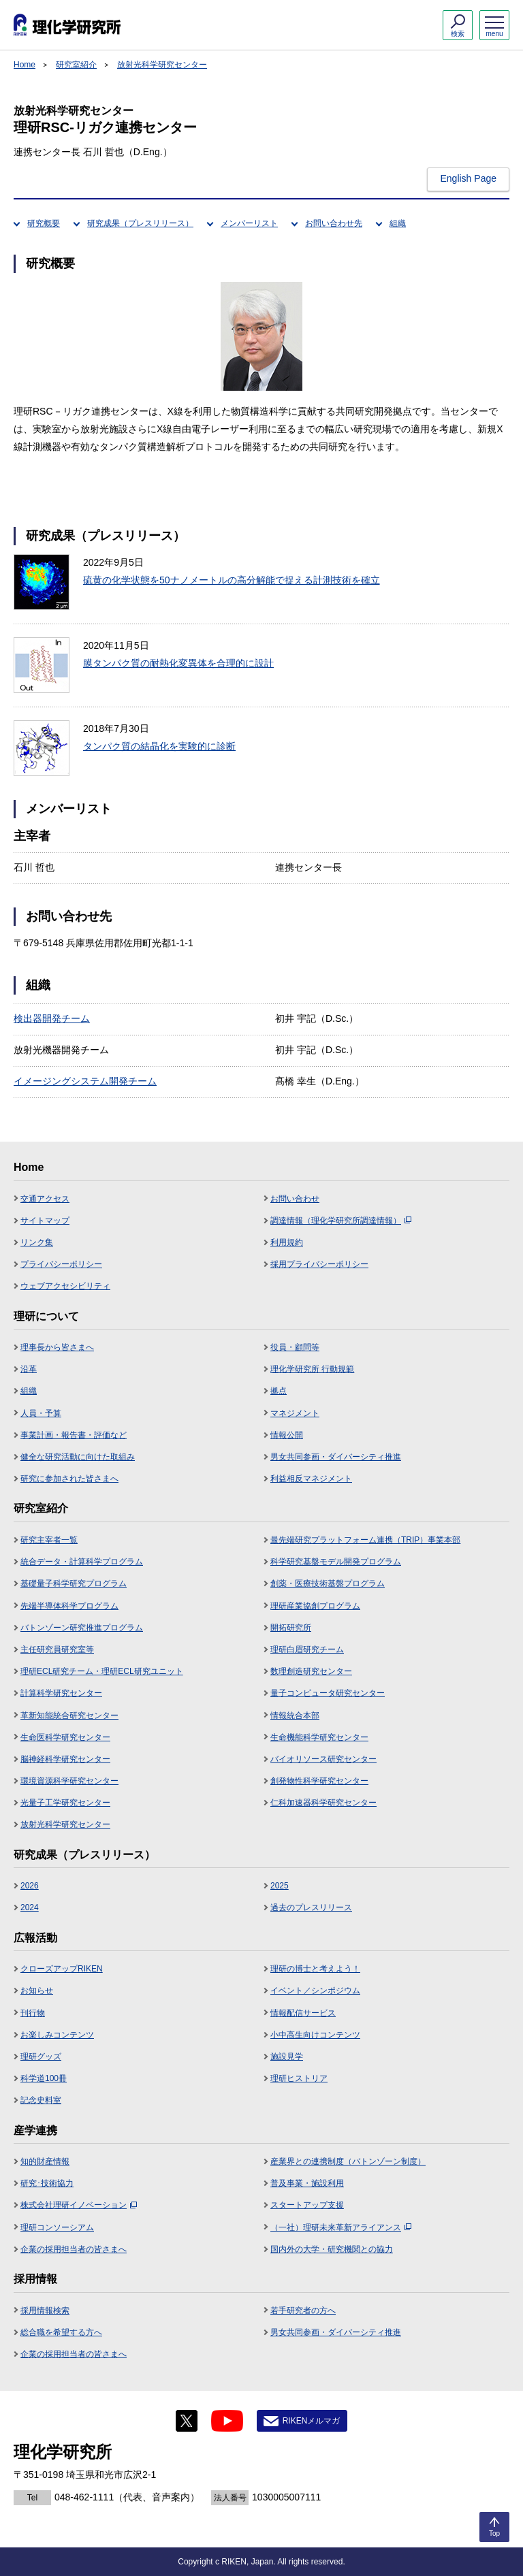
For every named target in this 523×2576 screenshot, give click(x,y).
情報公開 (286, 1435)
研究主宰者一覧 (49, 1540)
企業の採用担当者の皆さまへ (73, 2249)
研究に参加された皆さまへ (69, 1478)
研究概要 (43, 223)
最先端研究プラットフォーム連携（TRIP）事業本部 (365, 1540)
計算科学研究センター (61, 1693)
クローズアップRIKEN (61, 1969)
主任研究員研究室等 (57, 1649)
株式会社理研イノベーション (78, 2205)
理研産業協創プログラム (315, 1606)
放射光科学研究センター (162, 64)
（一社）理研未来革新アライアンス (340, 2227)
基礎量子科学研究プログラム (73, 1583)
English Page (468, 178)
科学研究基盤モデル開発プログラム (335, 1561)
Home (24, 64)
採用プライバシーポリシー (319, 1264)
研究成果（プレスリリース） (140, 223)
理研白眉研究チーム (307, 1649)
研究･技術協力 (47, 2183)
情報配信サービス (303, 2013)
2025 (279, 1885)
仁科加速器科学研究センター (323, 1802)
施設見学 (286, 2056)
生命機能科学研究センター (319, 1737)
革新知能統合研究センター (69, 1715)
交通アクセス (44, 1199)
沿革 (28, 1369)
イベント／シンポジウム (315, 1990)
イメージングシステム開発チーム (85, 1081)
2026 (29, 1885)
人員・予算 (40, 1413)
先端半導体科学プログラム (69, 1606)
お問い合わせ (294, 1199)
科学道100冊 (43, 2078)
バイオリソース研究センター (323, 1759)
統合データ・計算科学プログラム (81, 1561)
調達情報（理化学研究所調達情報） (340, 1220)
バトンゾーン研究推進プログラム (81, 1627)
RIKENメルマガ (311, 2421)
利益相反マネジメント (311, 1478)
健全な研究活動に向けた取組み (77, 1457)
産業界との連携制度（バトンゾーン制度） (348, 2161)
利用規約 (286, 1242)
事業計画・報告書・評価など (73, 1435)
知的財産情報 (44, 2161)
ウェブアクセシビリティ (65, 1286)
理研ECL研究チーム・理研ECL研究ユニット (101, 1671)
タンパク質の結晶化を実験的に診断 (159, 746)
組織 (398, 223)
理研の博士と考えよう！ (315, 1969)
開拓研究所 (290, 1627)
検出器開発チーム (52, 1018)
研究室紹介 (76, 64)
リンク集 (36, 1242)
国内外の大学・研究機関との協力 (331, 2249)
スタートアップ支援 (307, 2205)
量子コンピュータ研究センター (327, 1693)
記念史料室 (40, 2100)
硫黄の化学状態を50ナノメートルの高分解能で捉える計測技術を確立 (231, 580)
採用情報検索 (44, 2310)
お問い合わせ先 (333, 223)
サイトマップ (44, 1220)
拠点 (278, 1391)
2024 (29, 1907)
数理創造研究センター (311, 1671)
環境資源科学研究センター (69, 1781)
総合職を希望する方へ (61, 2332)
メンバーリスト (249, 223)
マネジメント (294, 1413)
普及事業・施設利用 (307, 2183)
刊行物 (32, 2013)
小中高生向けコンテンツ (315, 2035)
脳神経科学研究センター (65, 1759)
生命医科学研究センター (65, 1737)
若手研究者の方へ (303, 2310)
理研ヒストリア (299, 2078)
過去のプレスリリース (311, 1907)
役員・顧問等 (294, 1347)
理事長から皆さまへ (57, 1347)
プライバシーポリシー (61, 1264)
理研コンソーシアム (57, 2227)
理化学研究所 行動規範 (312, 1369)
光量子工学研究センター (65, 1802)
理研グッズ (40, 2056)
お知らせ (36, 1990)
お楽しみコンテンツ (57, 2035)
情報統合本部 (294, 1715)
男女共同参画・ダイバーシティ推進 (335, 1457)
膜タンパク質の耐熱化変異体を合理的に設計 (178, 663)
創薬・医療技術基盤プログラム (327, 1583)
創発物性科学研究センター (319, 1781)
